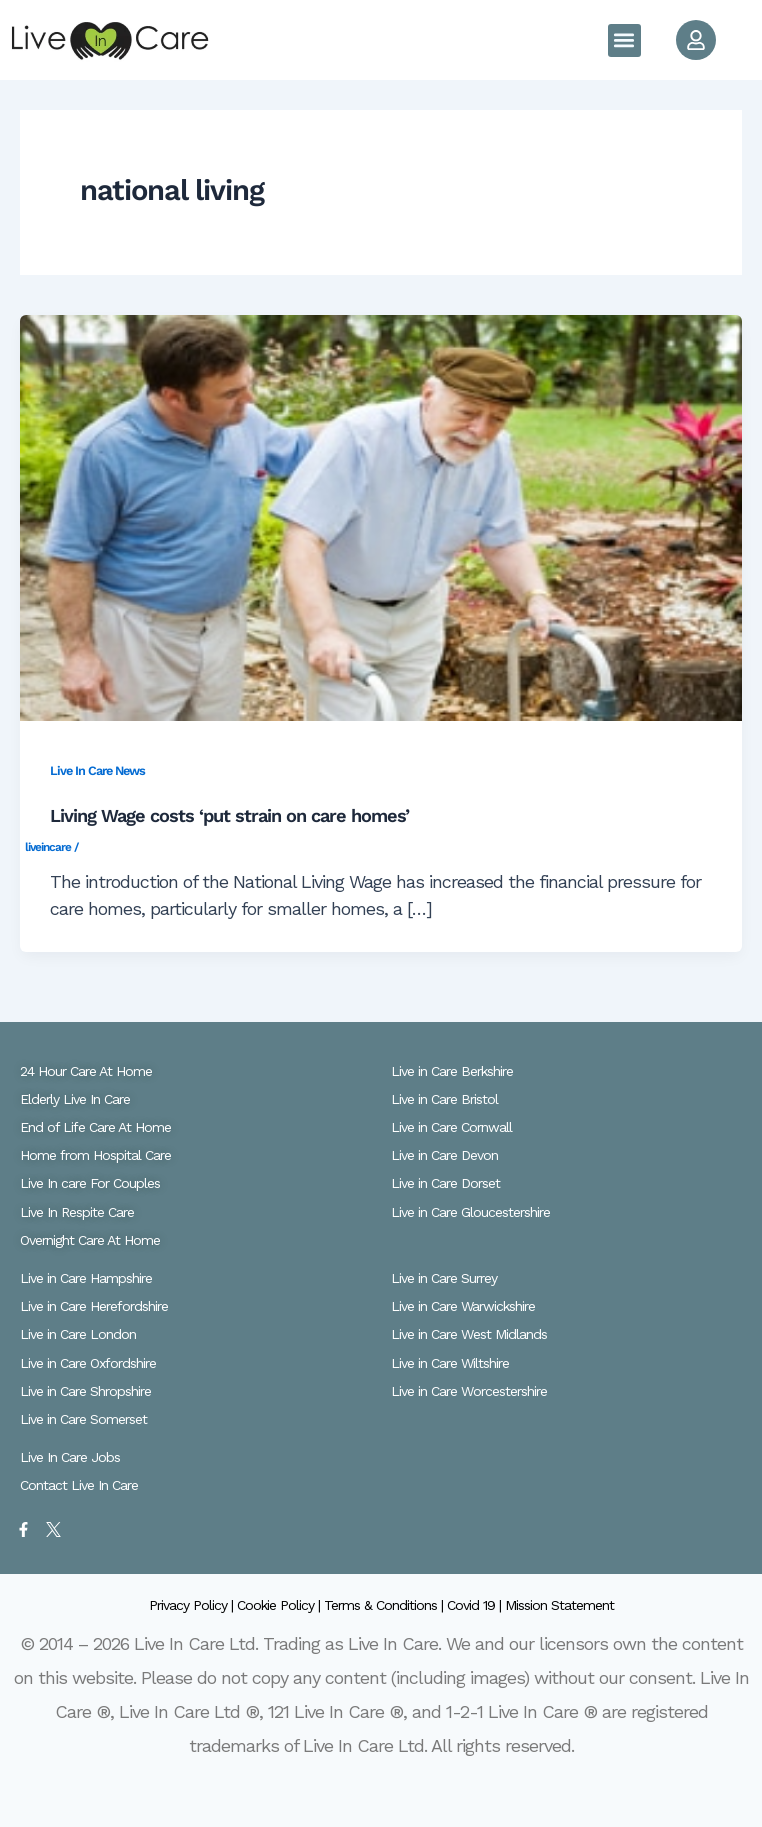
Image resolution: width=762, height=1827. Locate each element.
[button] (624, 40)
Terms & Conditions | (385, 1605)
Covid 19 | (476, 1605)
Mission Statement (559, 1605)
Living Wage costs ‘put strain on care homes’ (229, 815)
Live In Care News (97, 770)
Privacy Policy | (193, 1605)
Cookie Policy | (280, 1605)
